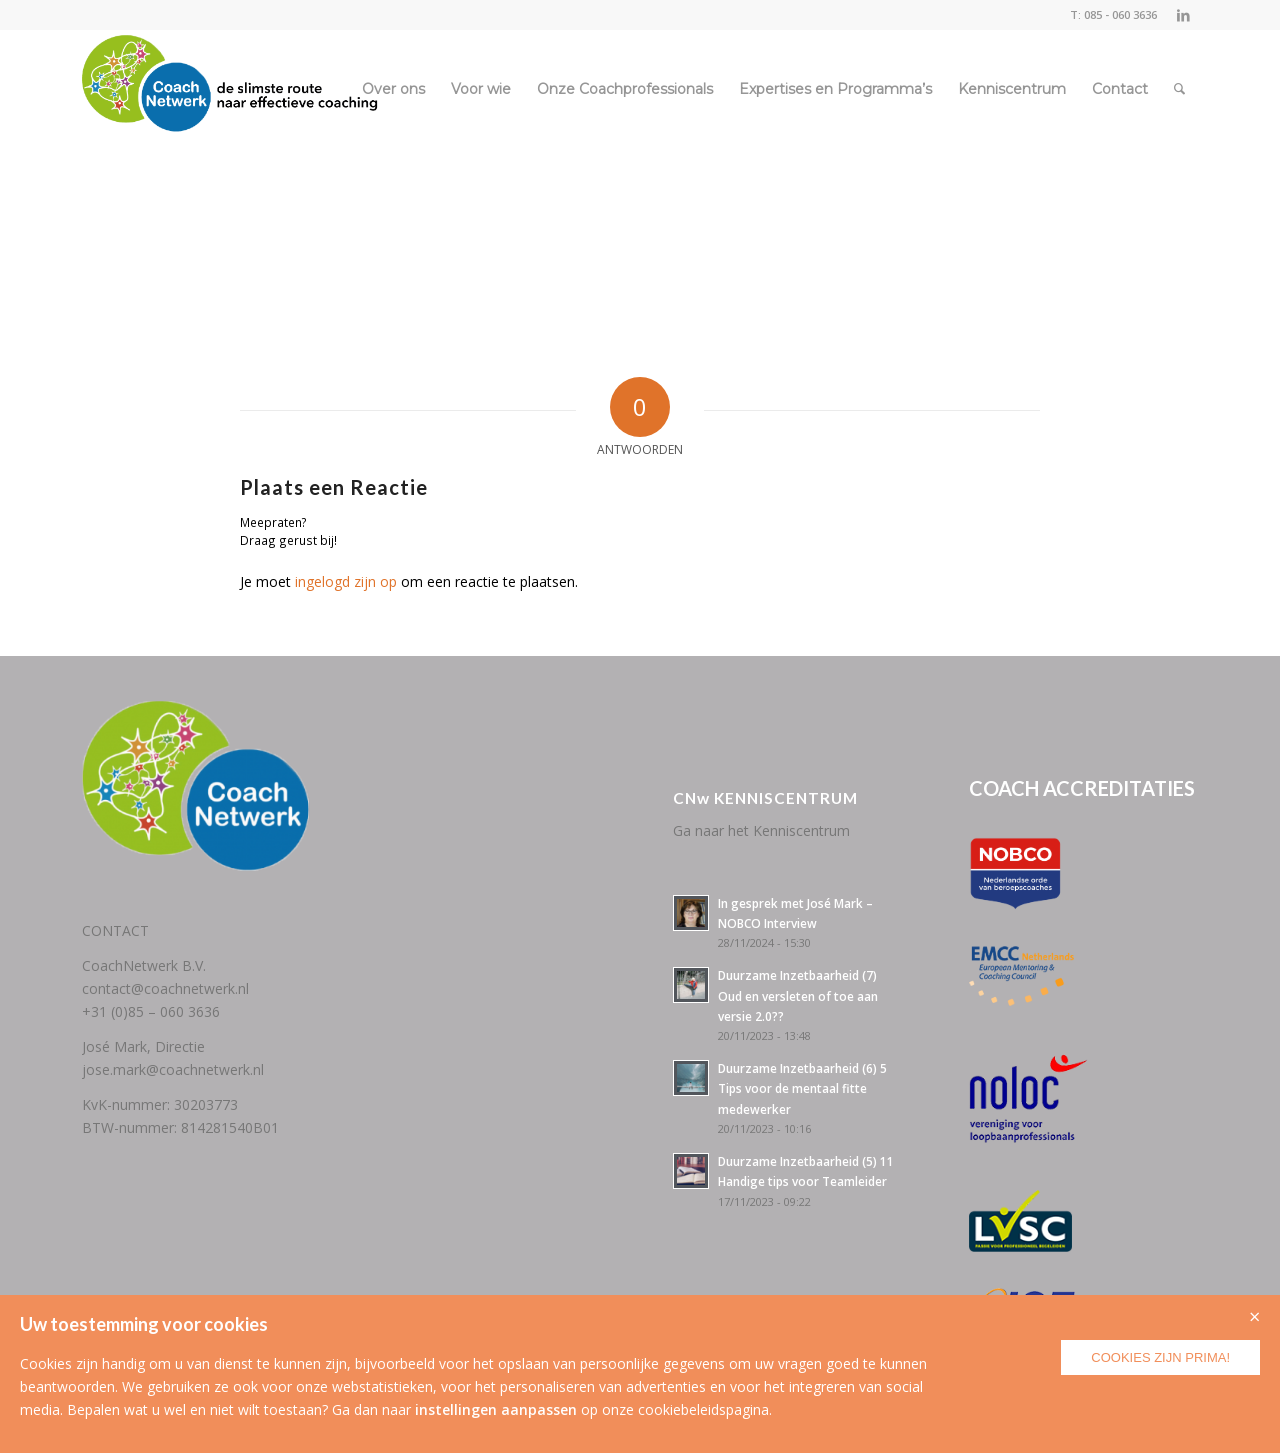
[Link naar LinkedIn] (1183, 15)
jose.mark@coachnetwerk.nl (173, 1069)
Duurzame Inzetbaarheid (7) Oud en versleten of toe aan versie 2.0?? (798, 995)
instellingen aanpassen (496, 1409)
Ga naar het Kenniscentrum (761, 830)
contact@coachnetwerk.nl (165, 988)
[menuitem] (393, 89)
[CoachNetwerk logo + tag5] (230, 89)
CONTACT (115, 930)
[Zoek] (1179, 89)
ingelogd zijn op (346, 581)
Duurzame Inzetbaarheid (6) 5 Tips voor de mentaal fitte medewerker (802, 1088)
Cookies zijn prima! (1160, 1357)
